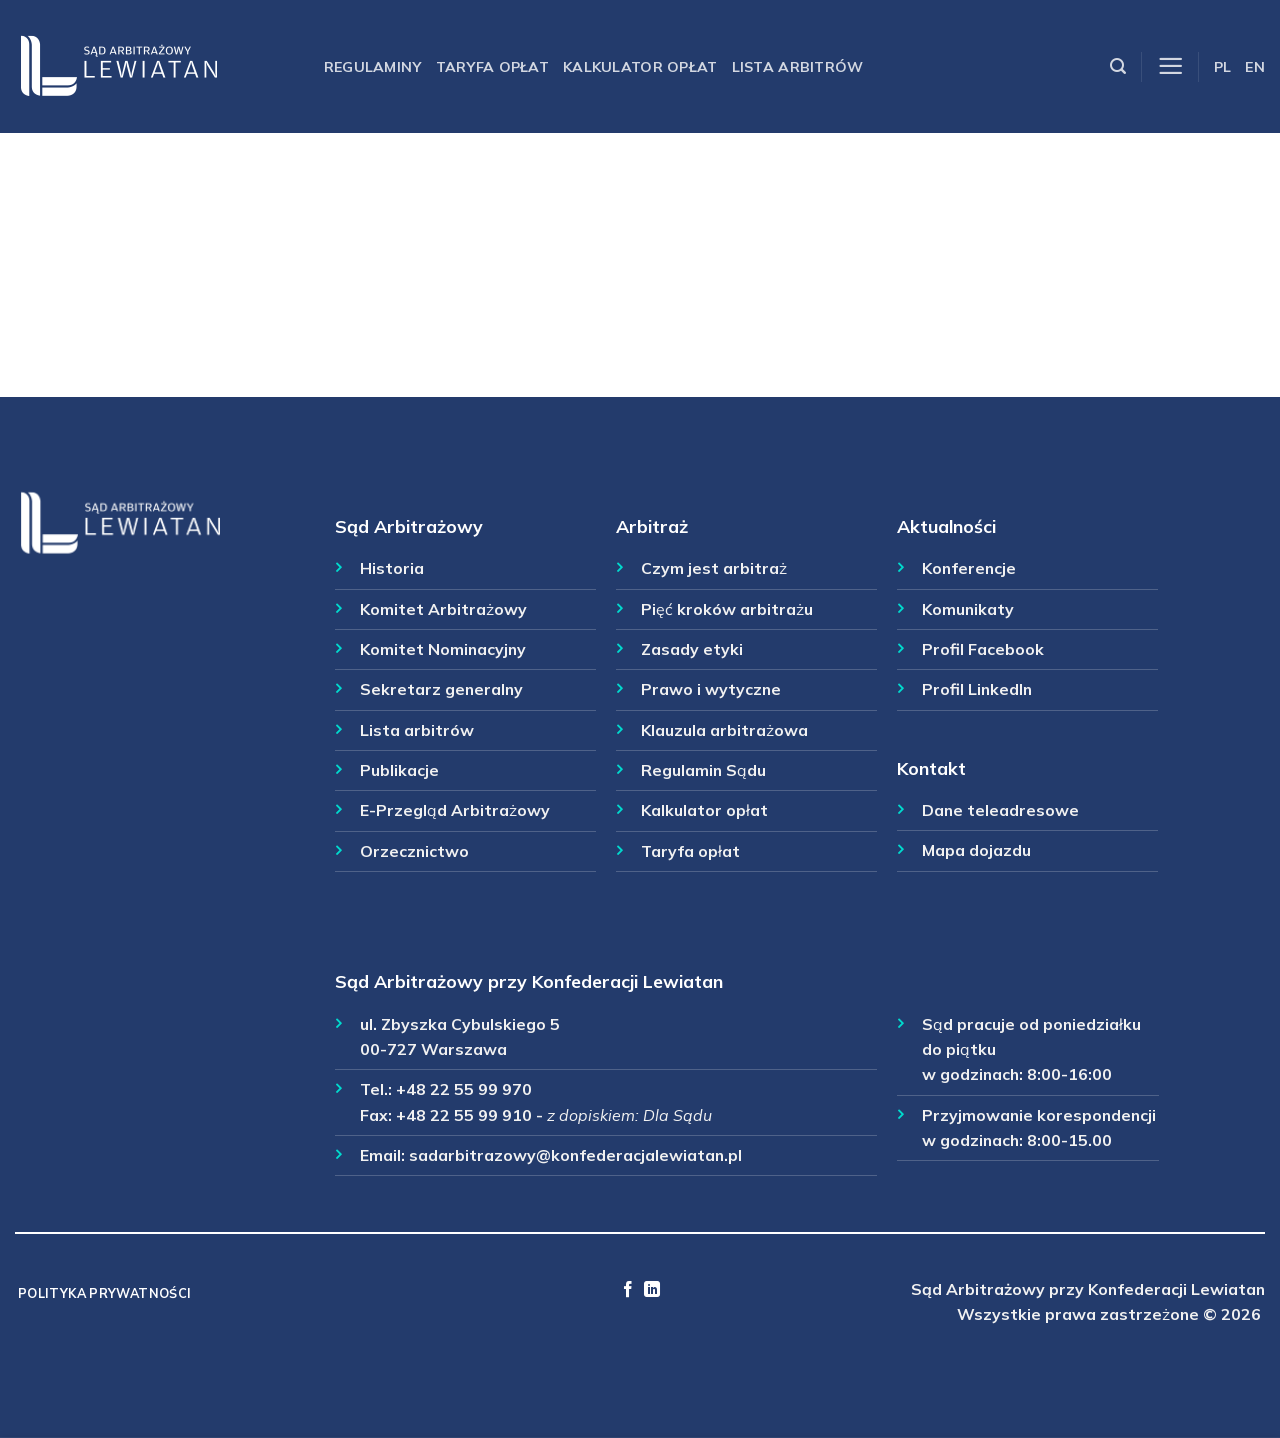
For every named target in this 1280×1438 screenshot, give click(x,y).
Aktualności (946, 526)
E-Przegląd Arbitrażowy (455, 810)
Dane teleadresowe (1000, 810)
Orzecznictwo (414, 851)
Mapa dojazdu (976, 850)
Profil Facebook (983, 649)
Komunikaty (968, 609)
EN (1255, 67)
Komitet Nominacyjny (443, 649)
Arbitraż (652, 526)
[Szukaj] (1118, 66)
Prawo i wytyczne (711, 689)
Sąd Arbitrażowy (409, 526)
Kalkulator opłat (640, 67)
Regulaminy (373, 67)
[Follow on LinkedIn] (652, 1290)
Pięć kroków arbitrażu (727, 609)
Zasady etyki (692, 649)
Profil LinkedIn (977, 689)
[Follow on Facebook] (628, 1290)
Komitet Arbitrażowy (443, 609)
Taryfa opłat (492, 67)
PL (1223, 67)
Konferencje (969, 568)
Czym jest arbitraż (714, 568)
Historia (392, 568)
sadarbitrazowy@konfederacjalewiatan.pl (575, 1155)
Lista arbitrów (798, 67)
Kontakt (931, 768)
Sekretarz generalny (441, 689)
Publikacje (399, 770)
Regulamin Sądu (703, 770)
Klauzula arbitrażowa (724, 730)
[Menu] (1170, 66)
